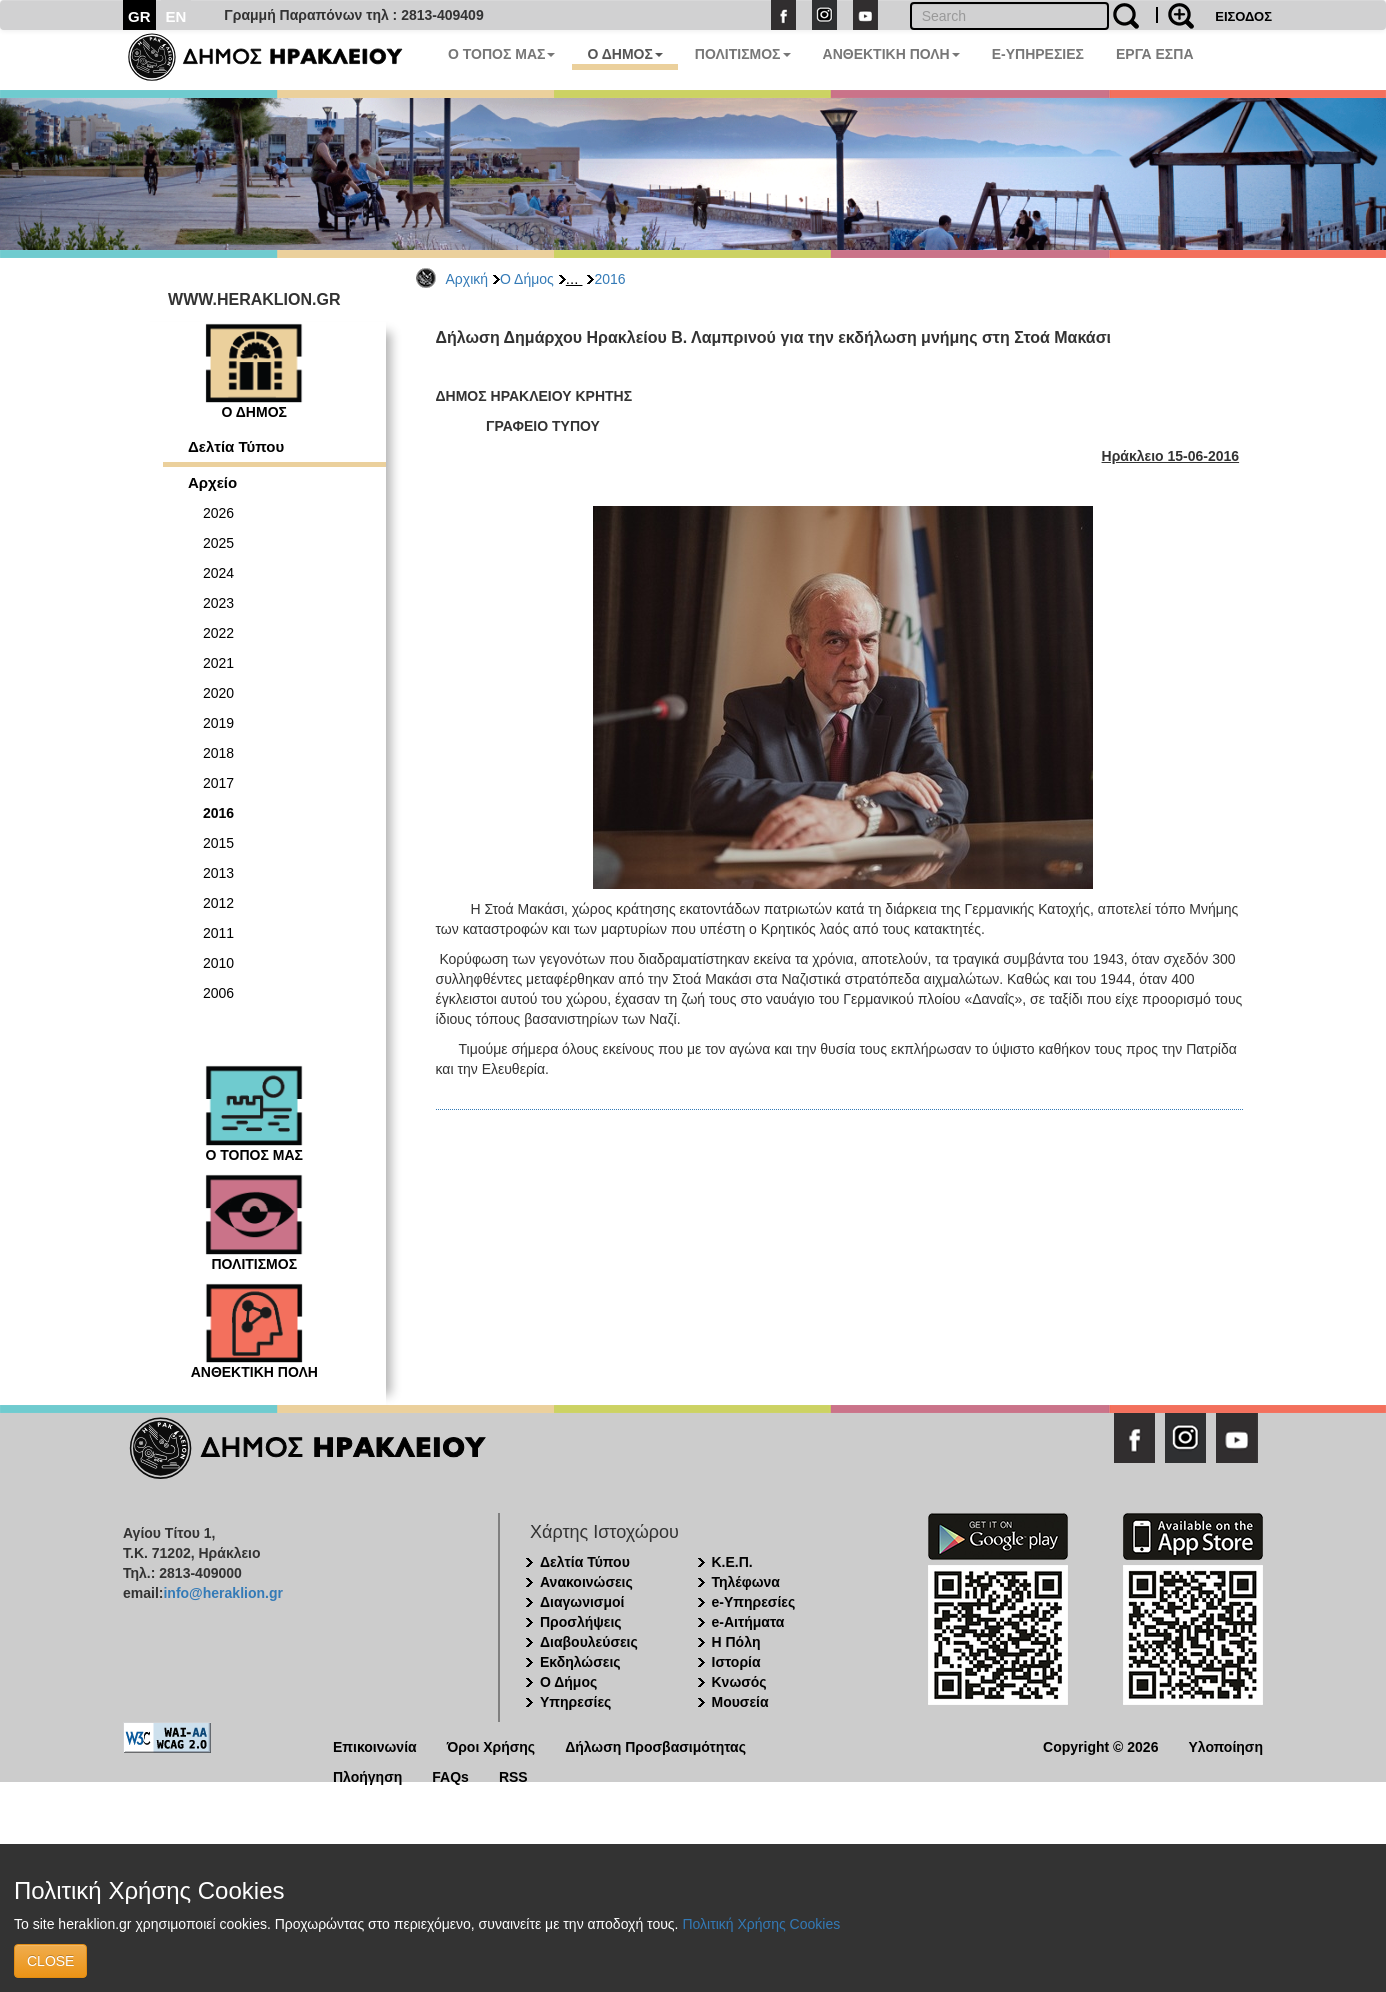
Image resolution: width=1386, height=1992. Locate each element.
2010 (218, 963)
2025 (218, 543)
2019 (218, 723)
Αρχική (467, 279)
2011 (218, 933)
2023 (218, 603)
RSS (513, 1775)
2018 (218, 753)
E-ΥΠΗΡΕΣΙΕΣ (1038, 54)
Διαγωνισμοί (582, 1602)
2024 (218, 573)
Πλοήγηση (367, 1775)
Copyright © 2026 (1100, 1745)
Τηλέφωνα (746, 1582)
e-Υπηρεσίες (754, 1602)
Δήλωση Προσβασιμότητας (655, 1745)
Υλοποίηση (1225, 1745)
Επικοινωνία (375, 1745)
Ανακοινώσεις (586, 1582)
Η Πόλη (736, 1642)
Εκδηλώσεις (580, 1662)
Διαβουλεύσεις (589, 1642)
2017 (218, 783)
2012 (218, 903)
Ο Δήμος (527, 279)
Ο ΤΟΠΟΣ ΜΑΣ (501, 54)
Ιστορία (736, 1662)
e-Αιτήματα (748, 1622)
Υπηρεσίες (575, 1702)
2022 (218, 633)
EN (176, 16)
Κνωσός (739, 1682)
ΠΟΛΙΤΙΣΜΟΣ (743, 54)
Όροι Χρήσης (491, 1745)
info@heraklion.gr (222, 1593)
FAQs (450, 1775)
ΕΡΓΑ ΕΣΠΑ (1155, 54)
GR (139, 16)
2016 (609, 279)
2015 (218, 843)
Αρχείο (212, 482)
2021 (218, 663)
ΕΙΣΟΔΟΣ (1243, 16)
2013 (218, 873)
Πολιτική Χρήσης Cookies (761, 1924)
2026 (218, 513)
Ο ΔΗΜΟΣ (624, 54)
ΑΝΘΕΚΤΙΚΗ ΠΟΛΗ (891, 54)
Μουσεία (740, 1702)
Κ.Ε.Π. (732, 1562)
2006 (218, 993)
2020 (218, 693)
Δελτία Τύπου (236, 446)
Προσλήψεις (581, 1622)
